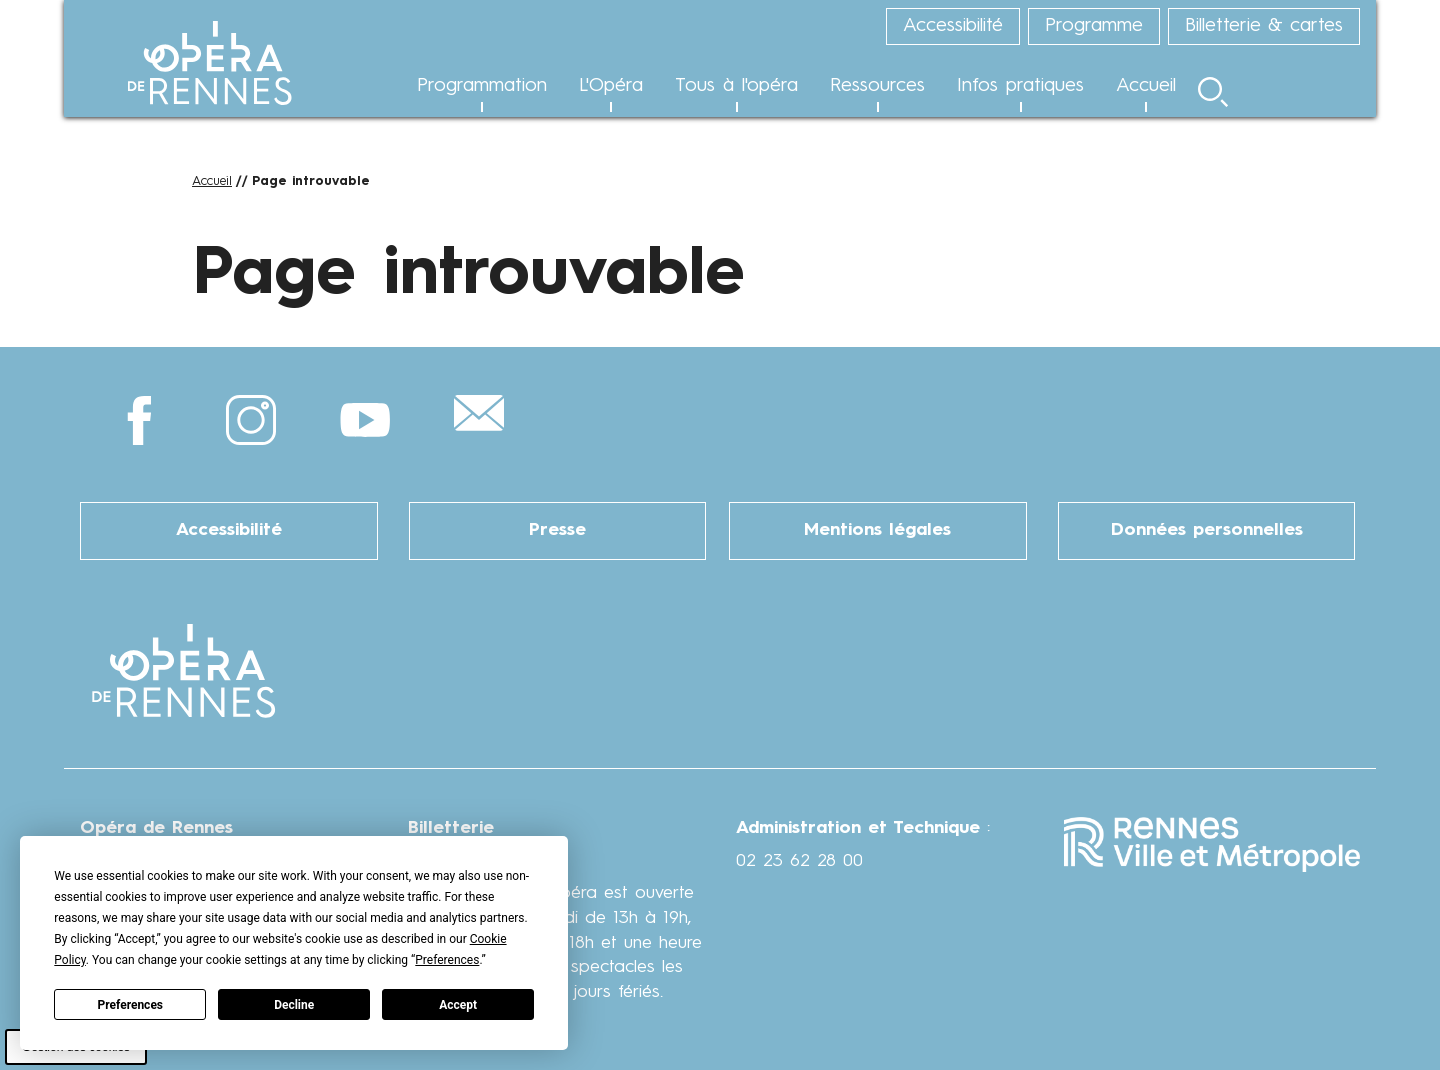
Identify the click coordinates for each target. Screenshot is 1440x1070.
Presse (557, 530)
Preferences (131, 1005)
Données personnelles (1207, 530)
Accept (458, 1005)
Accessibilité (229, 530)
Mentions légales (877, 530)
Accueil (212, 181)
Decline (294, 1005)
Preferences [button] (447, 960)
